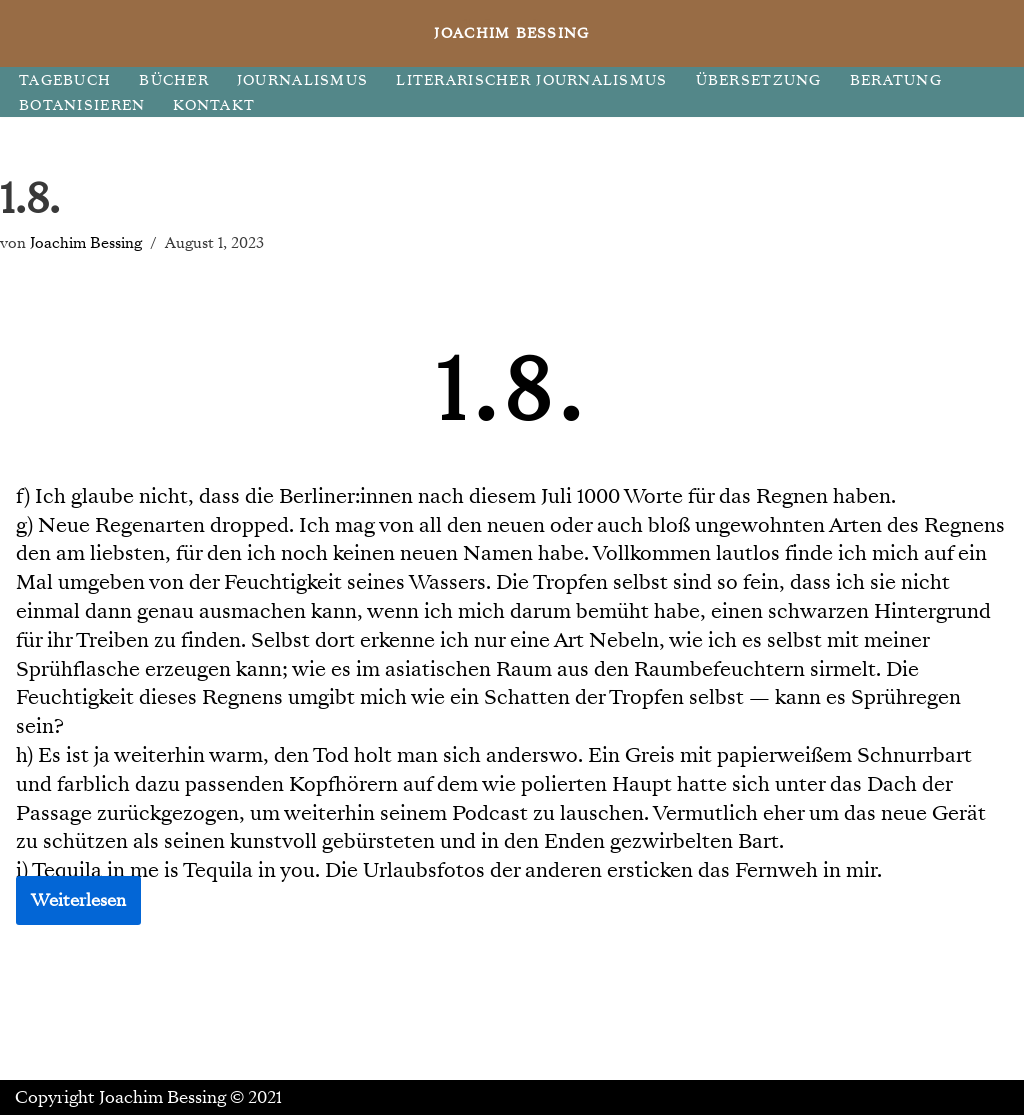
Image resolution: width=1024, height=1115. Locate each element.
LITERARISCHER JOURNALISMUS (531, 80)
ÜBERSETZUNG (759, 80)
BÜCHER (174, 80)
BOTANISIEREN (82, 105)
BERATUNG (896, 80)
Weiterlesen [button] (78, 900)
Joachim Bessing (86, 242)
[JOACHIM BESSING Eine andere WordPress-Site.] (512, 33)
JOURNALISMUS (302, 80)
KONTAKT (214, 105)
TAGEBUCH (65, 80)
